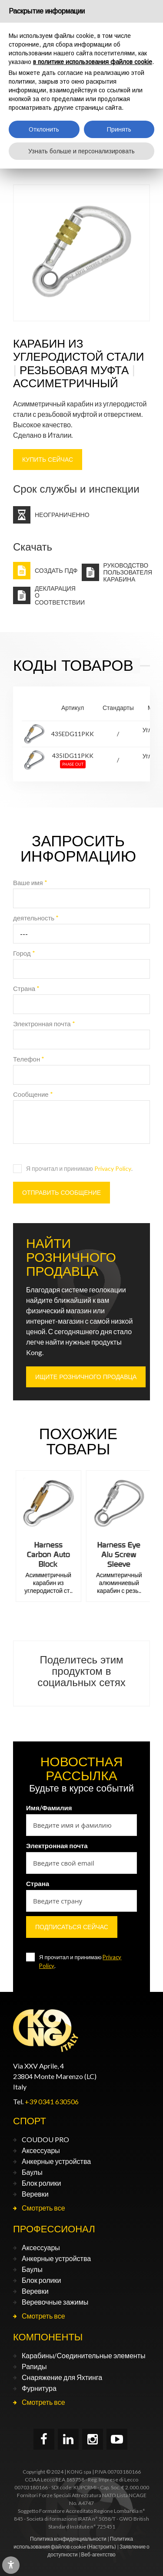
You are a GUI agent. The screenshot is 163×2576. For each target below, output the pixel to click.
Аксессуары (41, 2150)
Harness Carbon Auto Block (116, 1554)
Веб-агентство (98, 2554)
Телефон (28, 1059)
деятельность (36, 918)
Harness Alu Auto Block (46, 1549)
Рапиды (34, 2366)
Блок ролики (41, 2183)
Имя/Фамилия (49, 1808)
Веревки (35, 2194)
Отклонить (44, 129)
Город (24, 953)
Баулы (32, 2172)
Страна (26, 988)
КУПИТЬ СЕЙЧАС (47, 459)
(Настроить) (101, 2546)
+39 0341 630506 (52, 2101)
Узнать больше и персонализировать (81, 151)
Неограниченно (62, 514)
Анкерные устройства (56, 2161)
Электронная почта (44, 1024)
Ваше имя (30, 882)
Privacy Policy (112, 1168)
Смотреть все (43, 2208)
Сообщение (33, 1094)
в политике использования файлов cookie (92, 61)
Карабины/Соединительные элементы (84, 2355)
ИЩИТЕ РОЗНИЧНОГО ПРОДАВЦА (85, 1376)
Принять (119, 129)
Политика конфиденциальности (68, 2538)
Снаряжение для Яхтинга (62, 2377)
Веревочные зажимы (55, 2302)
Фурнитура (39, 2388)
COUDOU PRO (45, 2139)
